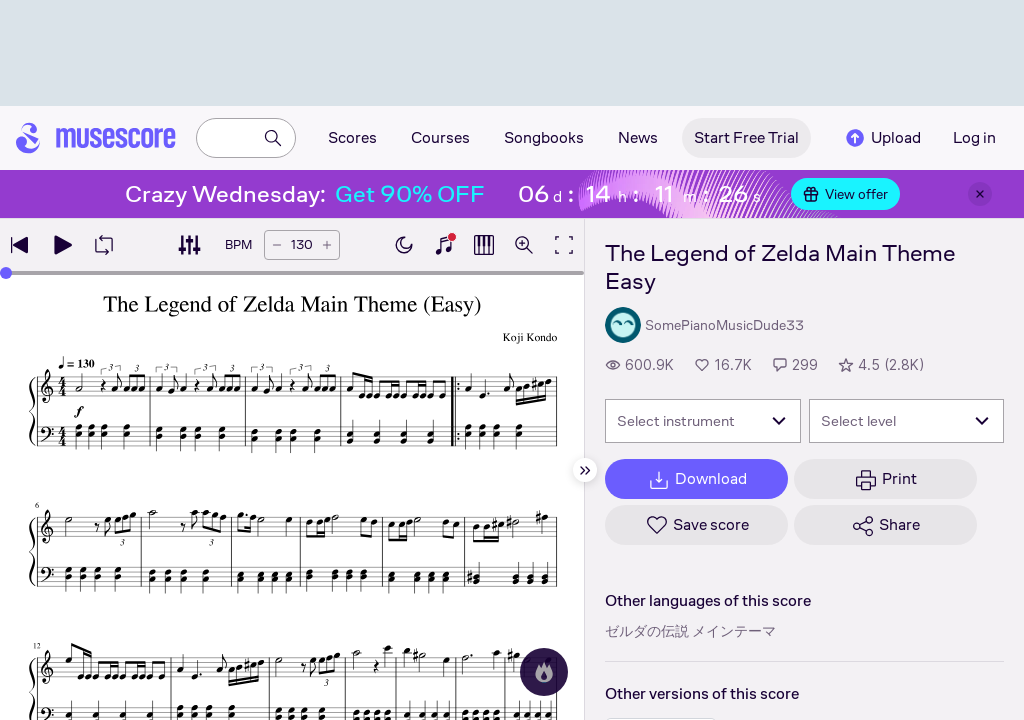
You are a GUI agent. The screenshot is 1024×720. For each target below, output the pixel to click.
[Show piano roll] (484, 245)
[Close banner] (980, 194)
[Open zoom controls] (524, 245)
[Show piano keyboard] (444, 245)
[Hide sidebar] (585, 470)
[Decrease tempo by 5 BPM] (277, 245)
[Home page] (96, 138)
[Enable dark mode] (404, 245)
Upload (882, 138)
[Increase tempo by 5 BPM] (327, 245)
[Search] (273, 138)
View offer (845, 194)
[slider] (6, 273)
